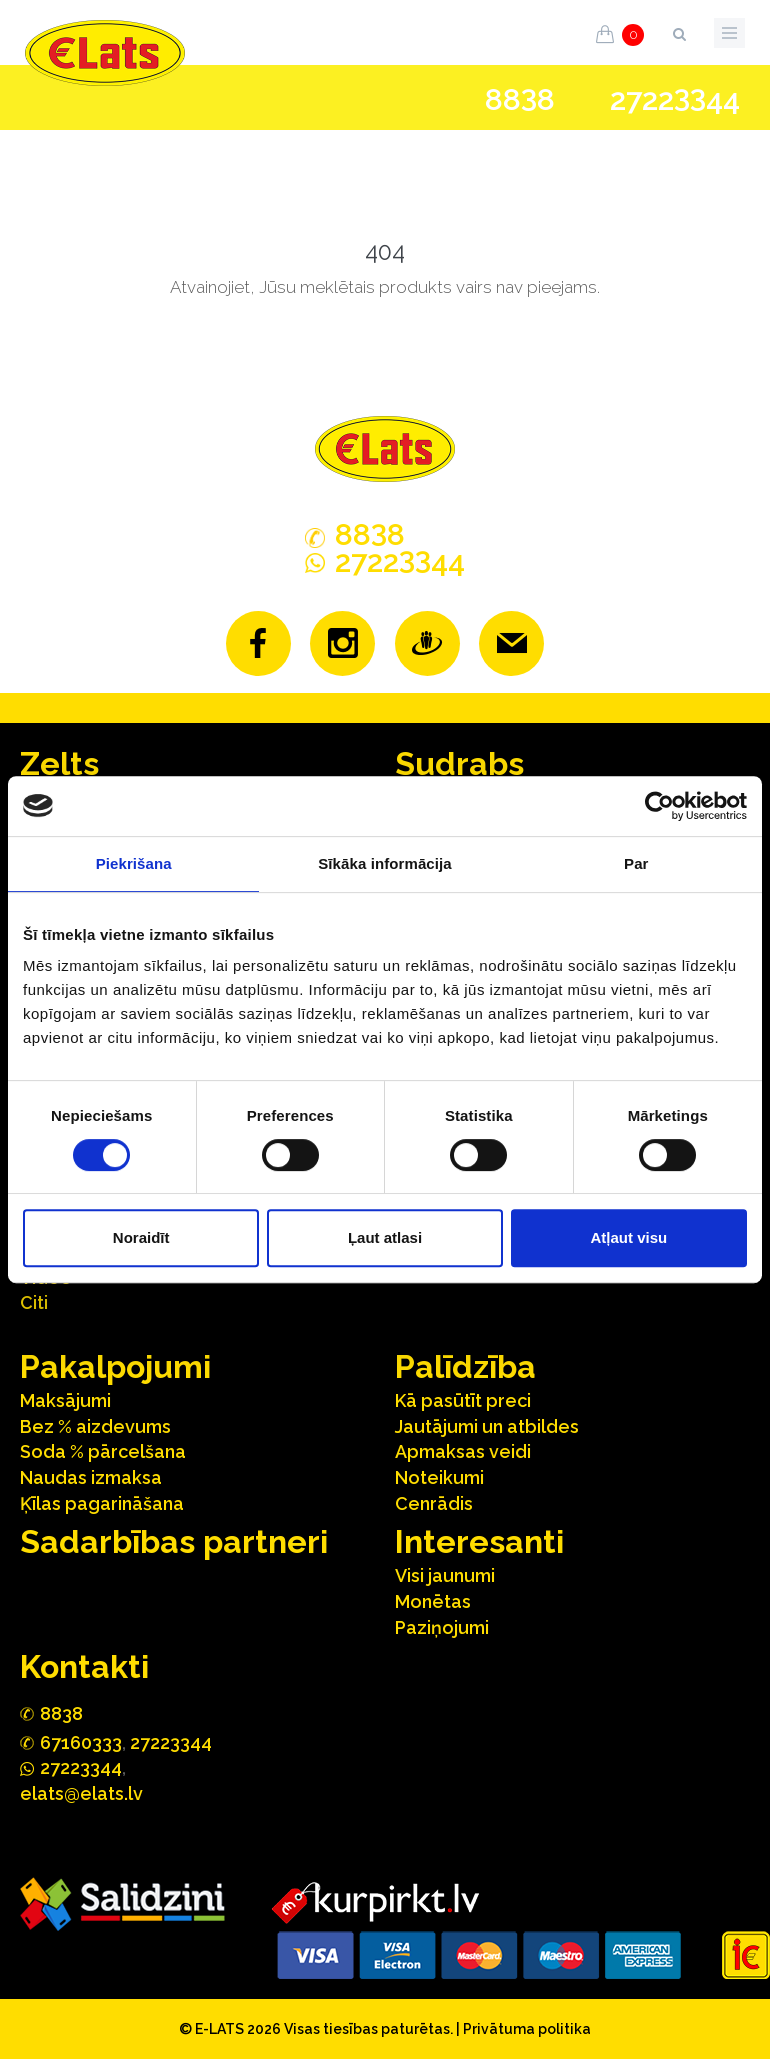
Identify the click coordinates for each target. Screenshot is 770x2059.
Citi (34, 1302)
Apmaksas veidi (463, 1451)
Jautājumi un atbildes (487, 1426)
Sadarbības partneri (174, 1541)
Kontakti (84, 1666)
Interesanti (479, 1541)
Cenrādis (434, 1503)
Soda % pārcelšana (103, 1451)
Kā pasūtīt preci (463, 1400)
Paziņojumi (442, 1627)
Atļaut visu (628, 1237)
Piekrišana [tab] (134, 863)
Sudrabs (459, 763)
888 (520, 100)
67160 (81, 1742)
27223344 (171, 1742)
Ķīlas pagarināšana (102, 1503)
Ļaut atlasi (385, 1237)
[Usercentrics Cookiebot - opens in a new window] (659, 806)
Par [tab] (636, 863)
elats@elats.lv (81, 1793)
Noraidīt (141, 1237)
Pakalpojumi (115, 1366)
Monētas (433, 1601)
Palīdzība (465, 1366)
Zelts (59, 763)
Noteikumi (439, 1477)
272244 (675, 99)
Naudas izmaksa (91, 1477)
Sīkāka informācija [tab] (385, 863)
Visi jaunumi (445, 1575)
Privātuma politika (527, 2029)
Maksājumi (65, 1400)
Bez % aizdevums (95, 1426)
